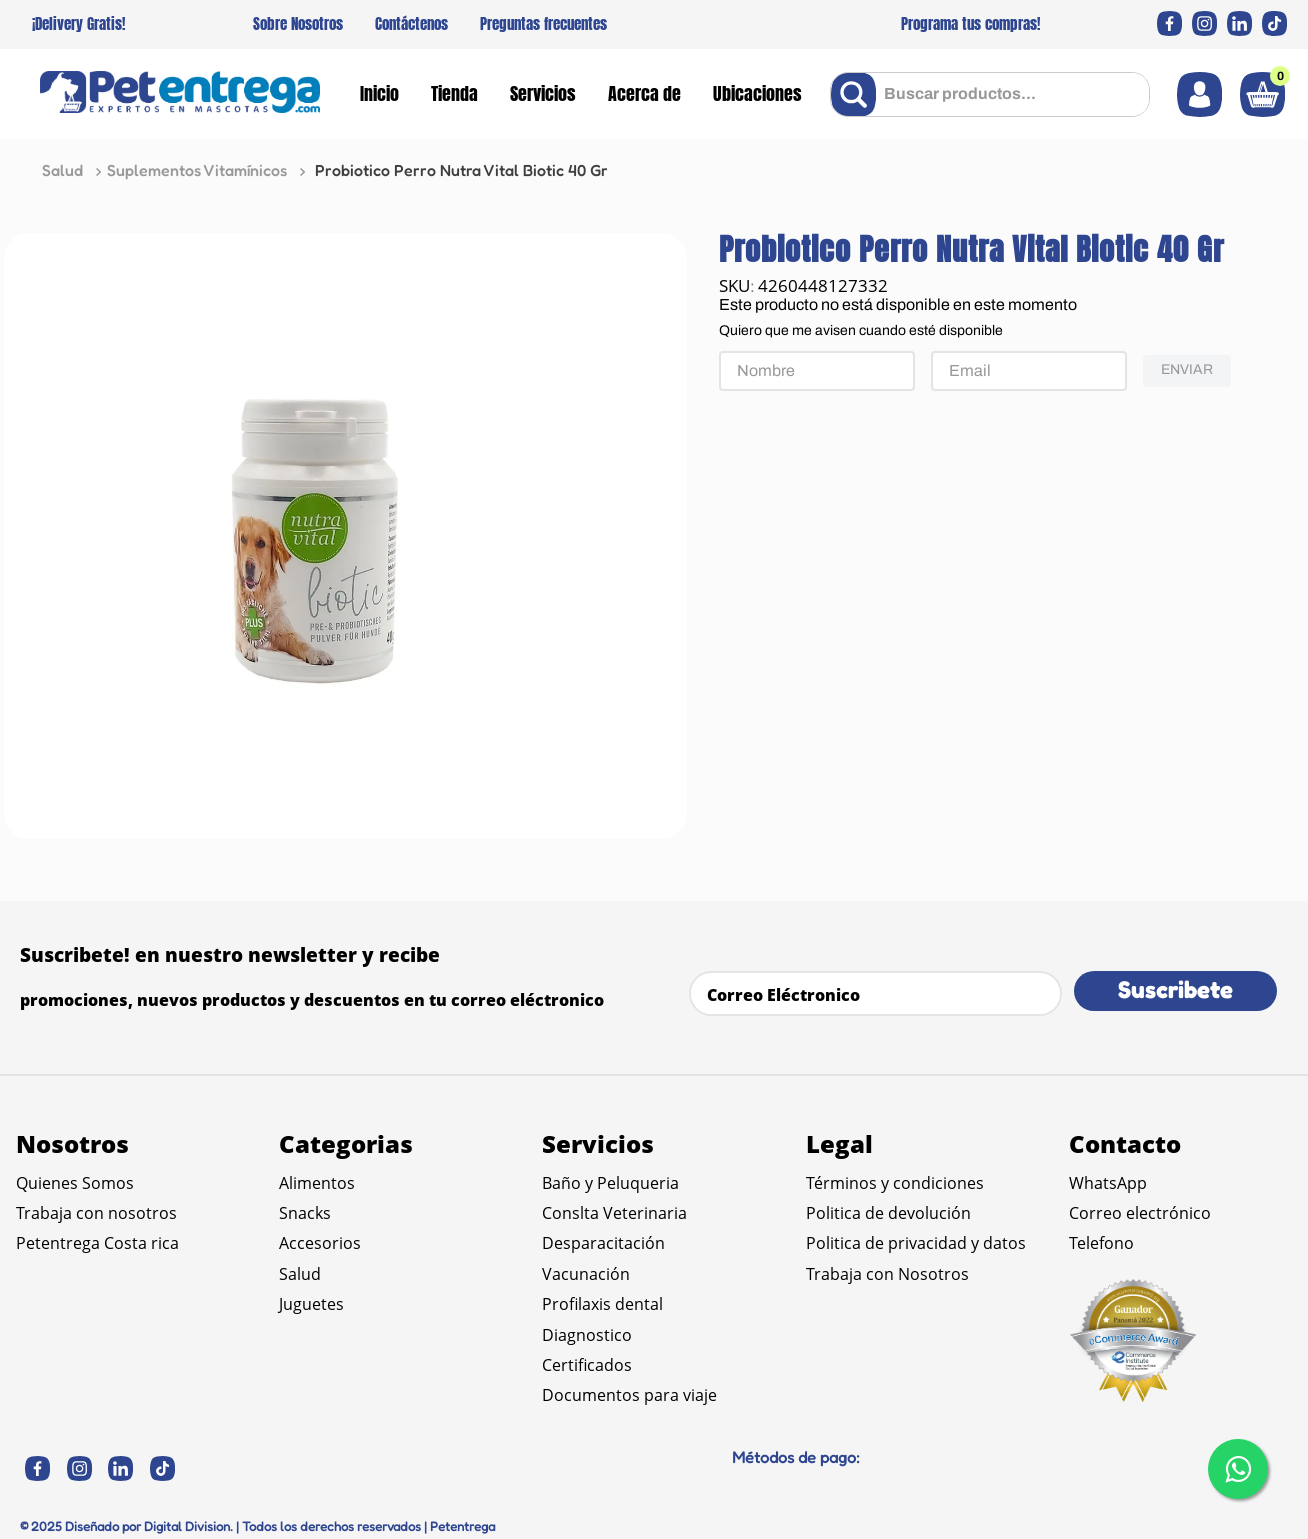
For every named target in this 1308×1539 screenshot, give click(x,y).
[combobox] (990, 94)
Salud (62, 170)
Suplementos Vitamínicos (197, 170)
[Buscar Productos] (857, 94)
